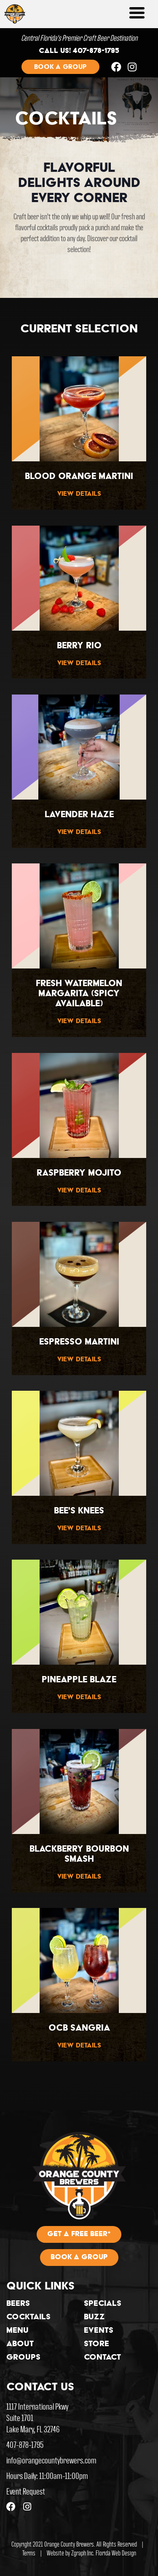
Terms (28, 2552)
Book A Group (79, 2257)
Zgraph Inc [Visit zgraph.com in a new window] (82, 2552)
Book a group (60, 67)
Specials (102, 2304)
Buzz (94, 2317)
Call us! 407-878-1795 (79, 51)
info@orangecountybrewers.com (51, 2459)
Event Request (25, 2491)
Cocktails (28, 2317)
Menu (17, 2331)
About (20, 2344)
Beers (18, 2304)
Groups (23, 2358)
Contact (102, 2358)
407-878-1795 (24, 2444)
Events (98, 2331)
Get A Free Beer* (79, 2234)
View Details (79, 494)
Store (96, 2344)
